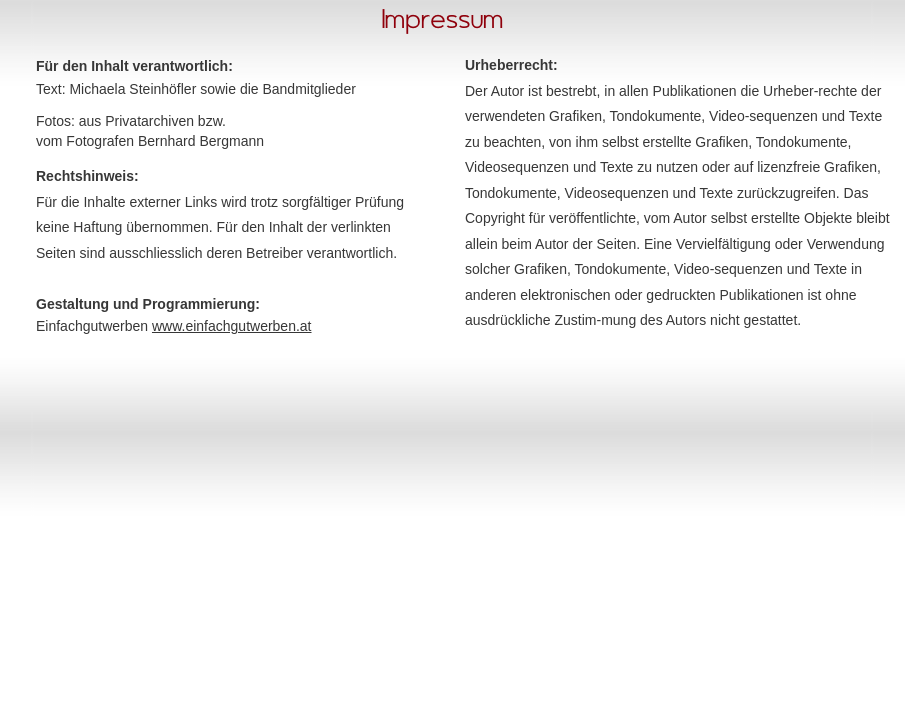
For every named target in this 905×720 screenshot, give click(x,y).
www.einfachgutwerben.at (232, 326)
